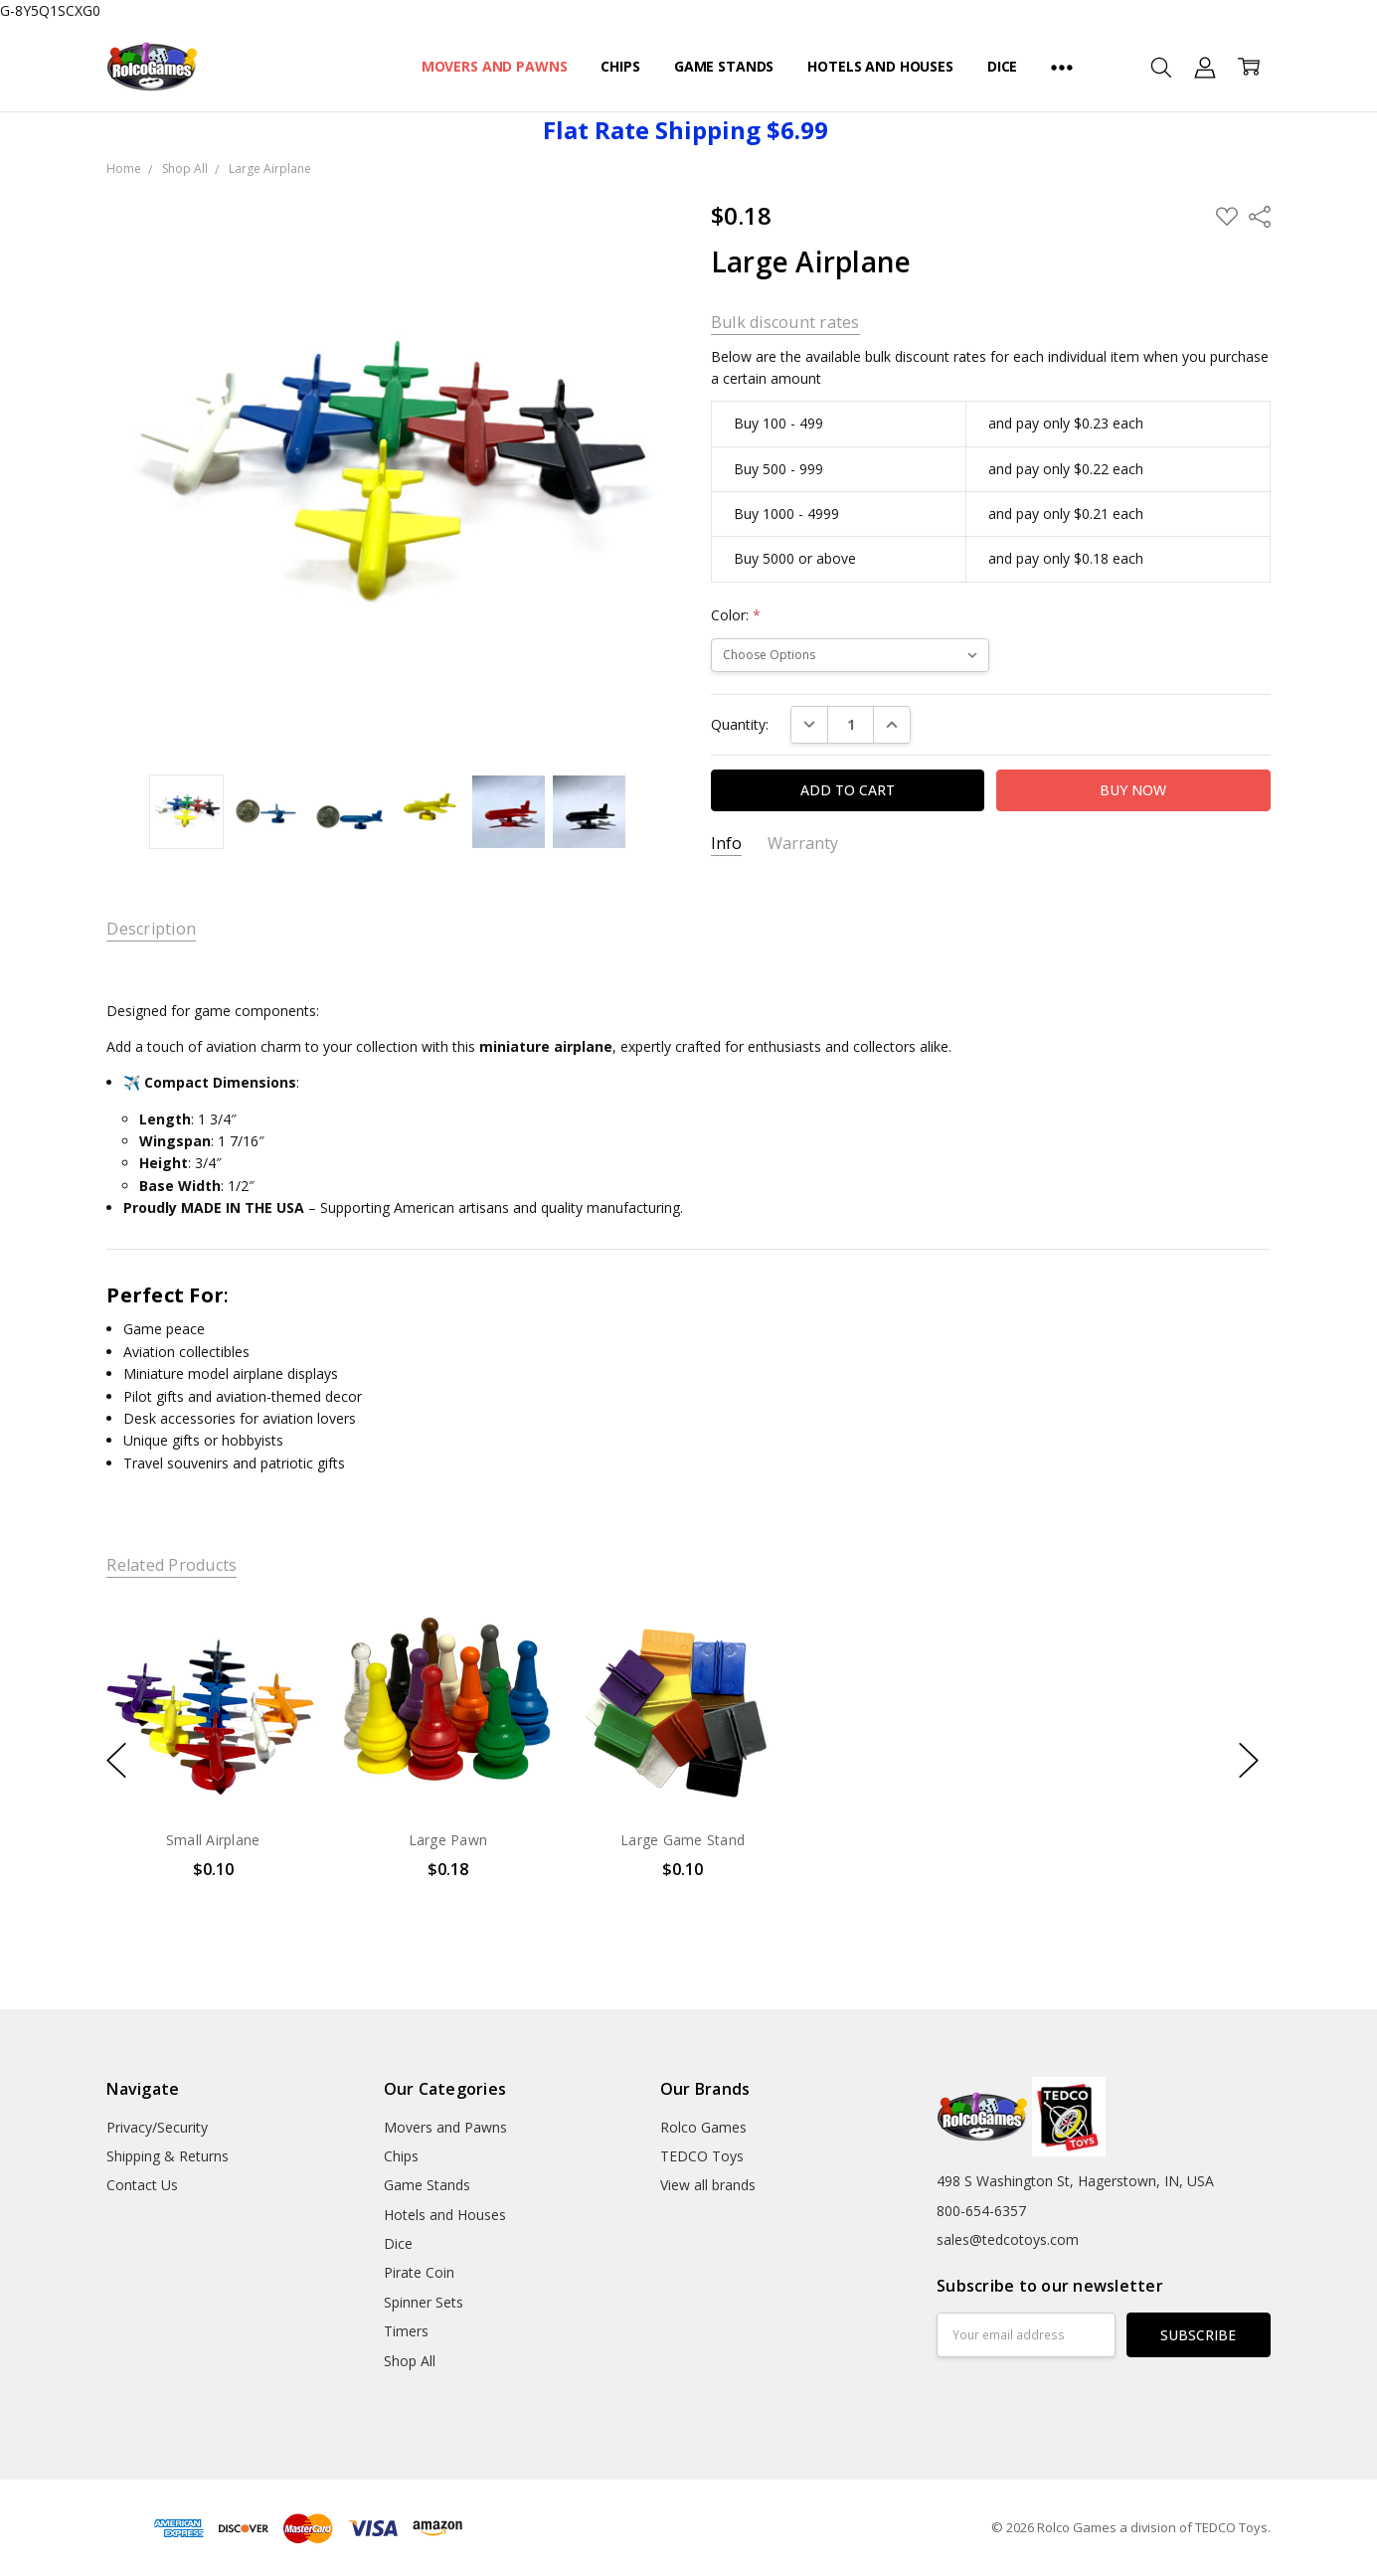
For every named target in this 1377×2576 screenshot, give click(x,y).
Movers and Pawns (495, 66)
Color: (736, 614)
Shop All (409, 2360)
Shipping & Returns (167, 2156)
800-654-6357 (981, 2210)
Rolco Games (703, 2127)
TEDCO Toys (702, 2156)
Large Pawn (448, 1839)
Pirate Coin (419, 2272)
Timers (406, 2330)
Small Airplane (213, 1839)
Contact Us (142, 2184)
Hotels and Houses (880, 66)
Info (726, 843)
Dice (1002, 66)
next (1249, 1760)
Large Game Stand (682, 1839)
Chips (620, 66)
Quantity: (740, 724)
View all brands (708, 2184)
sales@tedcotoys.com (1008, 2239)
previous (116, 1760)
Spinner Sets (423, 2302)
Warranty (803, 843)
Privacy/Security (157, 2127)
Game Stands (724, 66)
